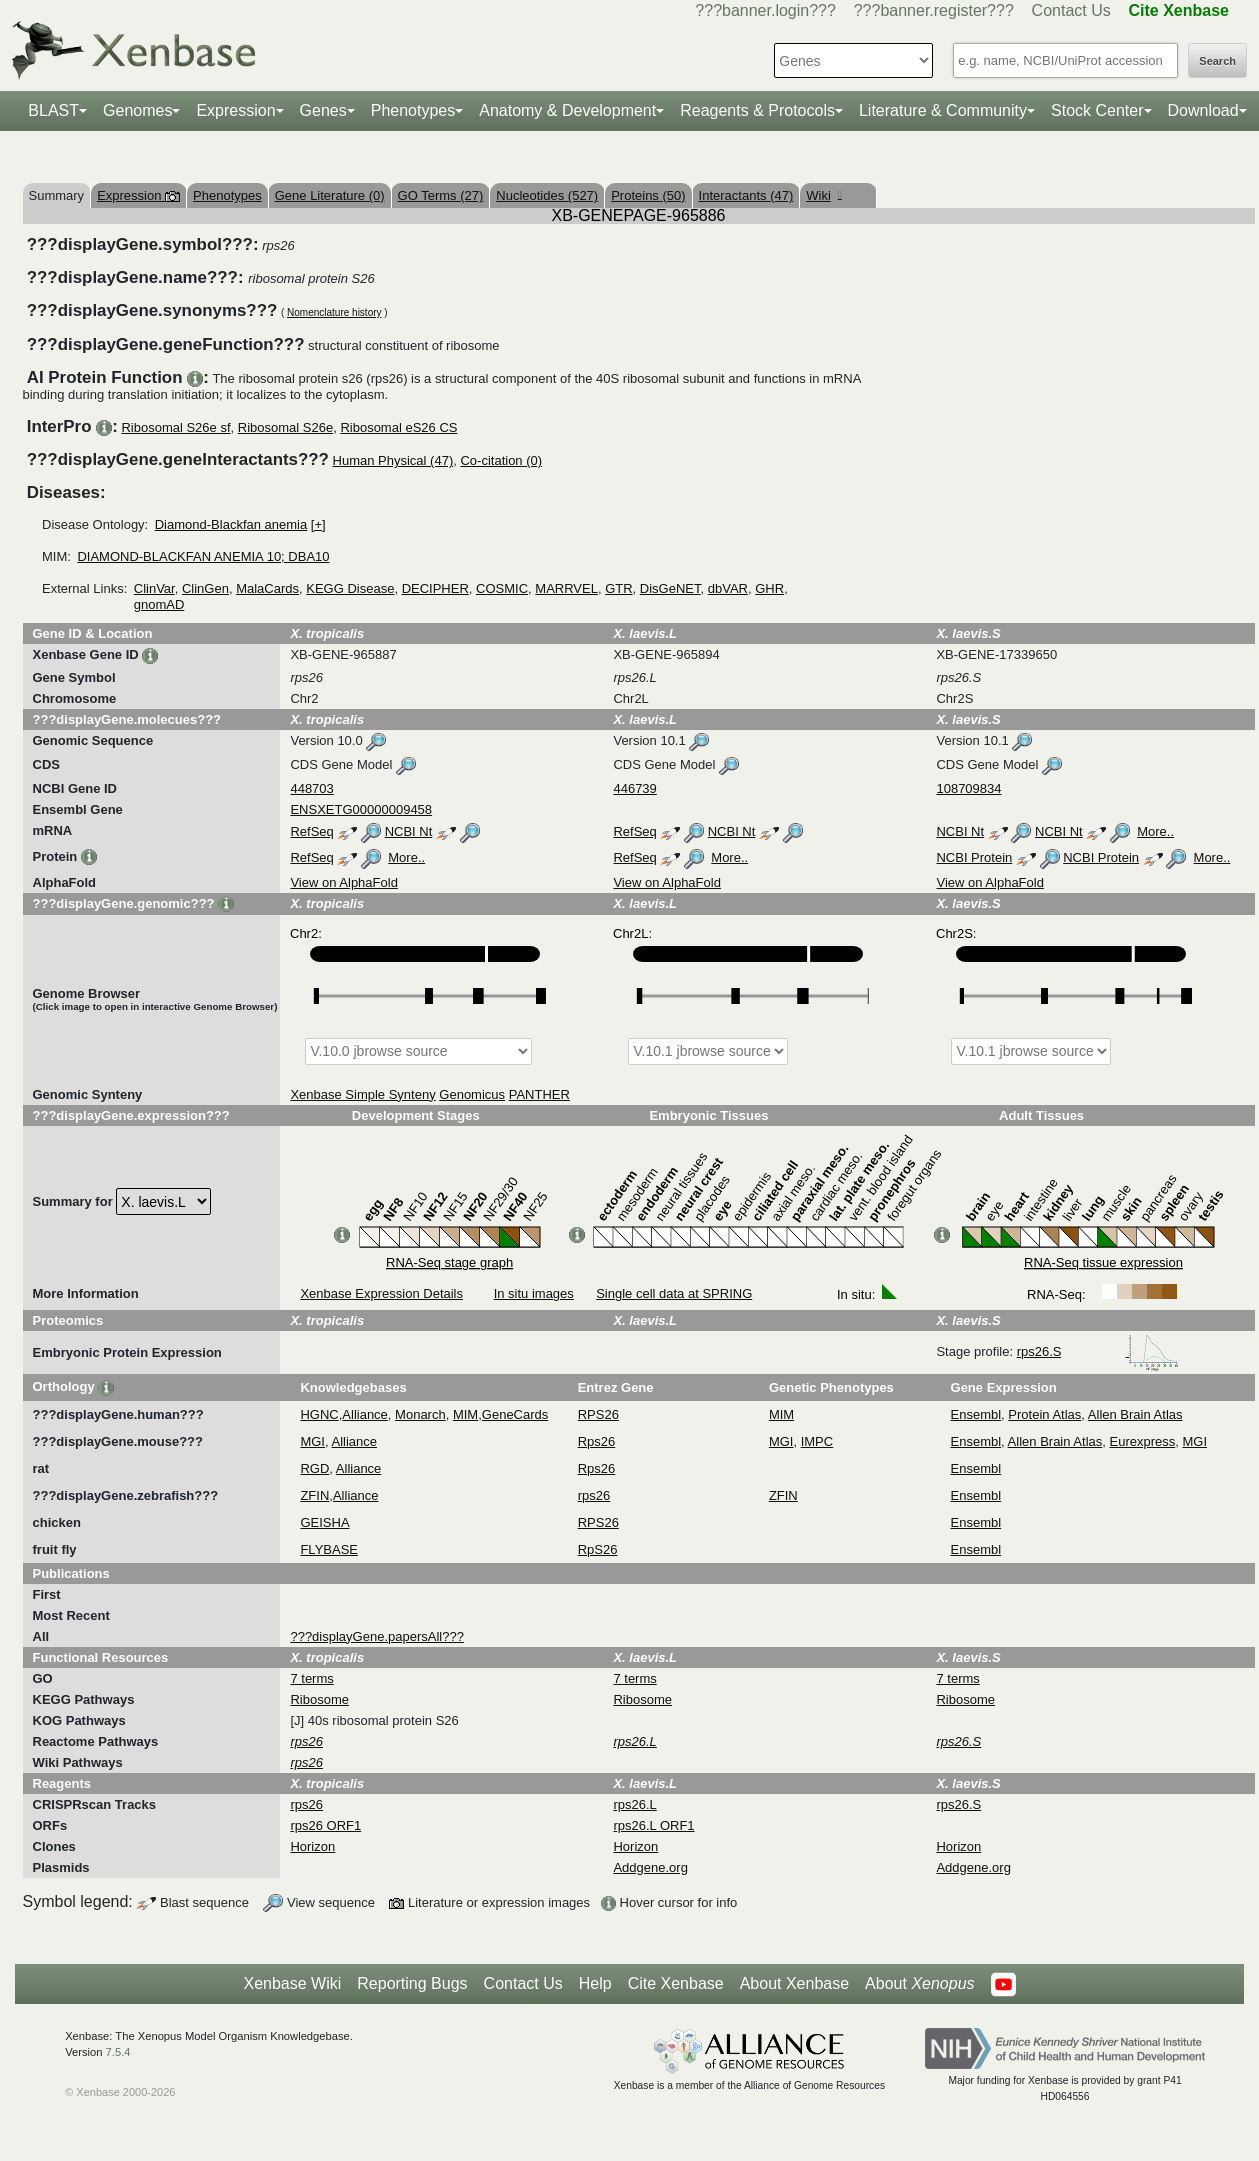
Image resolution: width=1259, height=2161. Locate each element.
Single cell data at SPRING (674, 1293)
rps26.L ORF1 (653, 1825)
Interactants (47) (746, 195)
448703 (311, 788)
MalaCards (267, 588)
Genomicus (472, 1094)
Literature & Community (943, 110)
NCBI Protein (974, 857)
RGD (314, 1468)
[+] (318, 524)
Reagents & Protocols (757, 110)
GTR (618, 588)
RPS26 (598, 1414)
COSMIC (502, 588)
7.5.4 (118, 2052)
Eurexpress (1143, 1441)
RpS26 (598, 1549)
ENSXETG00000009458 (361, 809)
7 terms (311, 1678)
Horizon (312, 1846)
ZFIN (314, 1495)
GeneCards (515, 1414)
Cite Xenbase (676, 1983)
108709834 (968, 788)
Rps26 (597, 1441)
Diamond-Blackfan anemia (231, 524)
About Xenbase (794, 1983)
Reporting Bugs (412, 1983)
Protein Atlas (1044, 1414)
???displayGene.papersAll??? (376, 1636)
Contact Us (1071, 10)
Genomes (137, 110)
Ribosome (319, 1699)
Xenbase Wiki (292, 1983)
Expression (235, 110)
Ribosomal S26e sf (175, 427)
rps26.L (634, 1804)
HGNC (319, 1414)
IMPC (817, 1441)
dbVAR (728, 588)
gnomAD (159, 604)
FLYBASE (329, 1549)
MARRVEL (566, 588)
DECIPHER (435, 588)
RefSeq (311, 831)
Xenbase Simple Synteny (362, 1094)
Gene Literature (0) (330, 195)
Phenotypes (413, 110)
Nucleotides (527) (547, 195)
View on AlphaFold (343, 882)
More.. (1155, 831)
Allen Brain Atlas (1135, 1414)
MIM (465, 1414)
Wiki (823, 195)
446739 (634, 788)
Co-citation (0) (501, 460)
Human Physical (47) (393, 460)
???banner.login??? (765, 10)
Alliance (365, 1414)
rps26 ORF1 (325, 1825)
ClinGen (205, 588)
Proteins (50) (648, 195)
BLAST (53, 110)
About (919, 1984)
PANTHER (539, 1094)
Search (1217, 61)
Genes (323, 110)
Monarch (420, 1414)
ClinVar (154, 588)
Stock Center (1097, 110)
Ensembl (976, 1414)
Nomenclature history (334, 312)
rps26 (594, 1495)
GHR (769, 588)
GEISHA (324, 1522)
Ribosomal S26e (285, 427)
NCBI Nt (409, 831)
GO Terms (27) (441, 195)
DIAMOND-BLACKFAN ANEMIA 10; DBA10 (203, 556)
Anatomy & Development (567, 110)
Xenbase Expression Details (381, 1293)
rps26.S (1098, 1351)
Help (595, 1983)
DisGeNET (670, 588)
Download (1203, 110)
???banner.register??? (934, 10)
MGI (312, 1441)
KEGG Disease (350, 588)
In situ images (534, 1293)
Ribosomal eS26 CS (398, 427)
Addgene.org (650, 1867)
